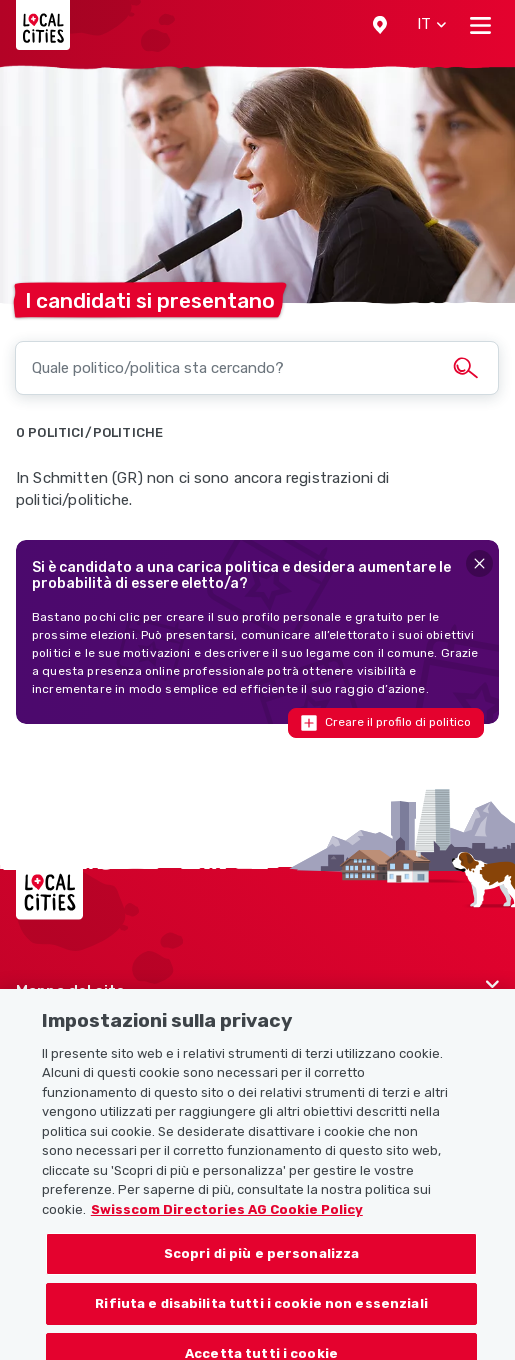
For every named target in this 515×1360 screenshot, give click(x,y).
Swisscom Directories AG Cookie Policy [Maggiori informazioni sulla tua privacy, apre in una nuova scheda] (227, 1220)
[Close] (479, 563)
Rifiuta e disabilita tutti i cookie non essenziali (261, 1314)
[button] (380, 25)
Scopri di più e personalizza (262, 1264)
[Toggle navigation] (480, 25)
